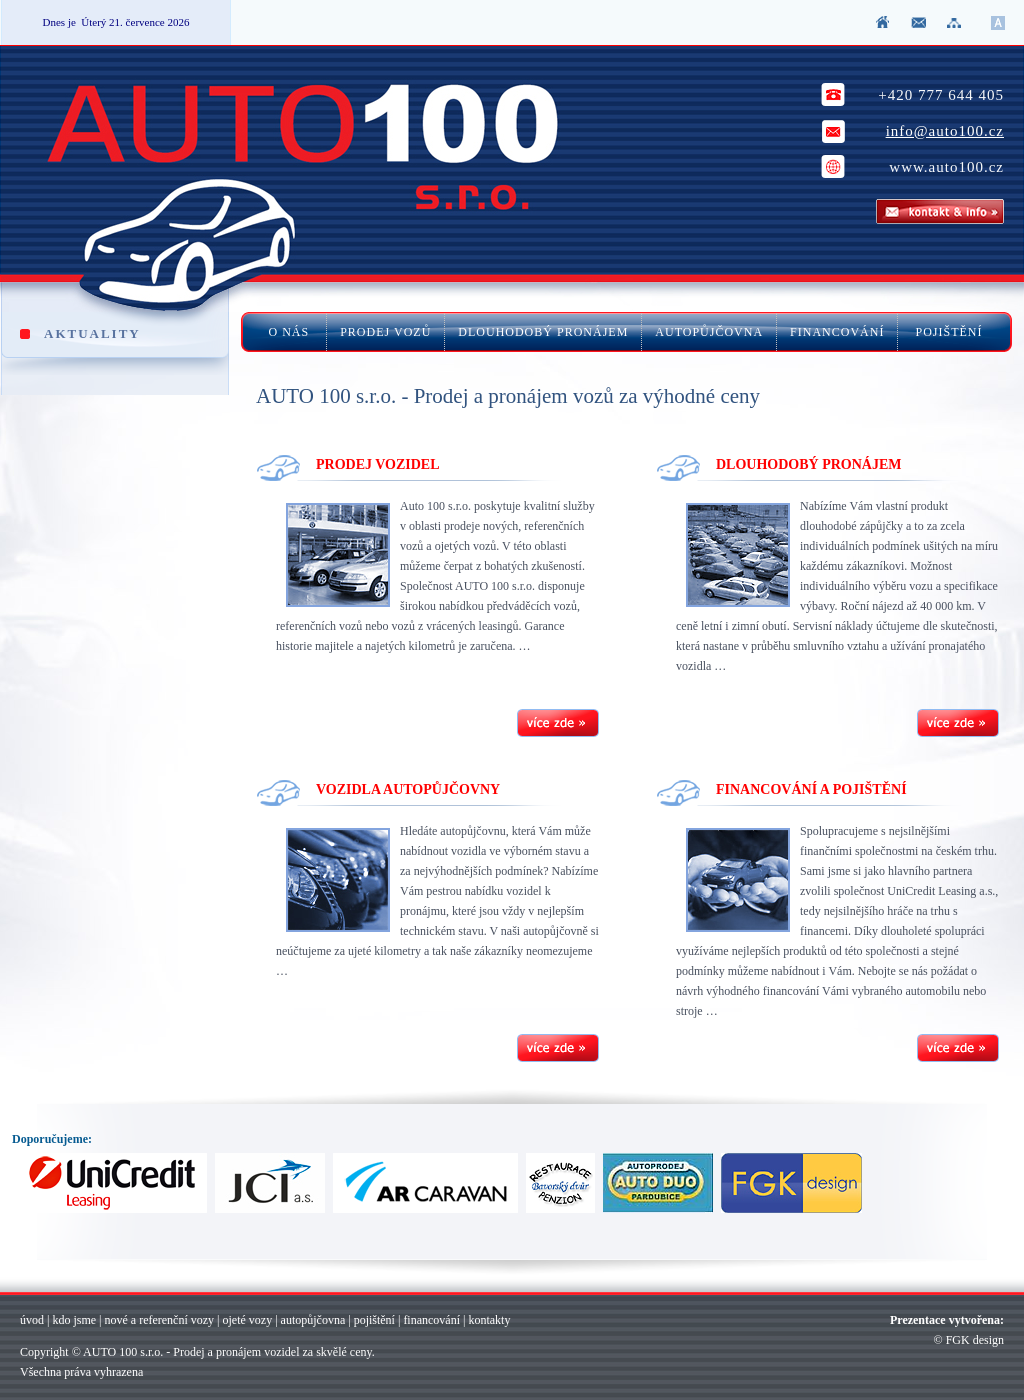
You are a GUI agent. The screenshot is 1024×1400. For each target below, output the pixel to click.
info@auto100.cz (945, 131)
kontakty (489, 1320)
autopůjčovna (313, 1320)
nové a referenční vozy (159, 1320)
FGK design (975, 1340)
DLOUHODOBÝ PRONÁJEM (543, 332)
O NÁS (291, 332)
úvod (32, 1320)
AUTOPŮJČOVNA (709, 332)
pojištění (374, 1320)
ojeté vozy (248, 1320)
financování (431, 1320)
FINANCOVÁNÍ (837, 332)
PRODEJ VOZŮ (385, 332)
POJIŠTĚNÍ (946, 332)
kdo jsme (74, 1320)
